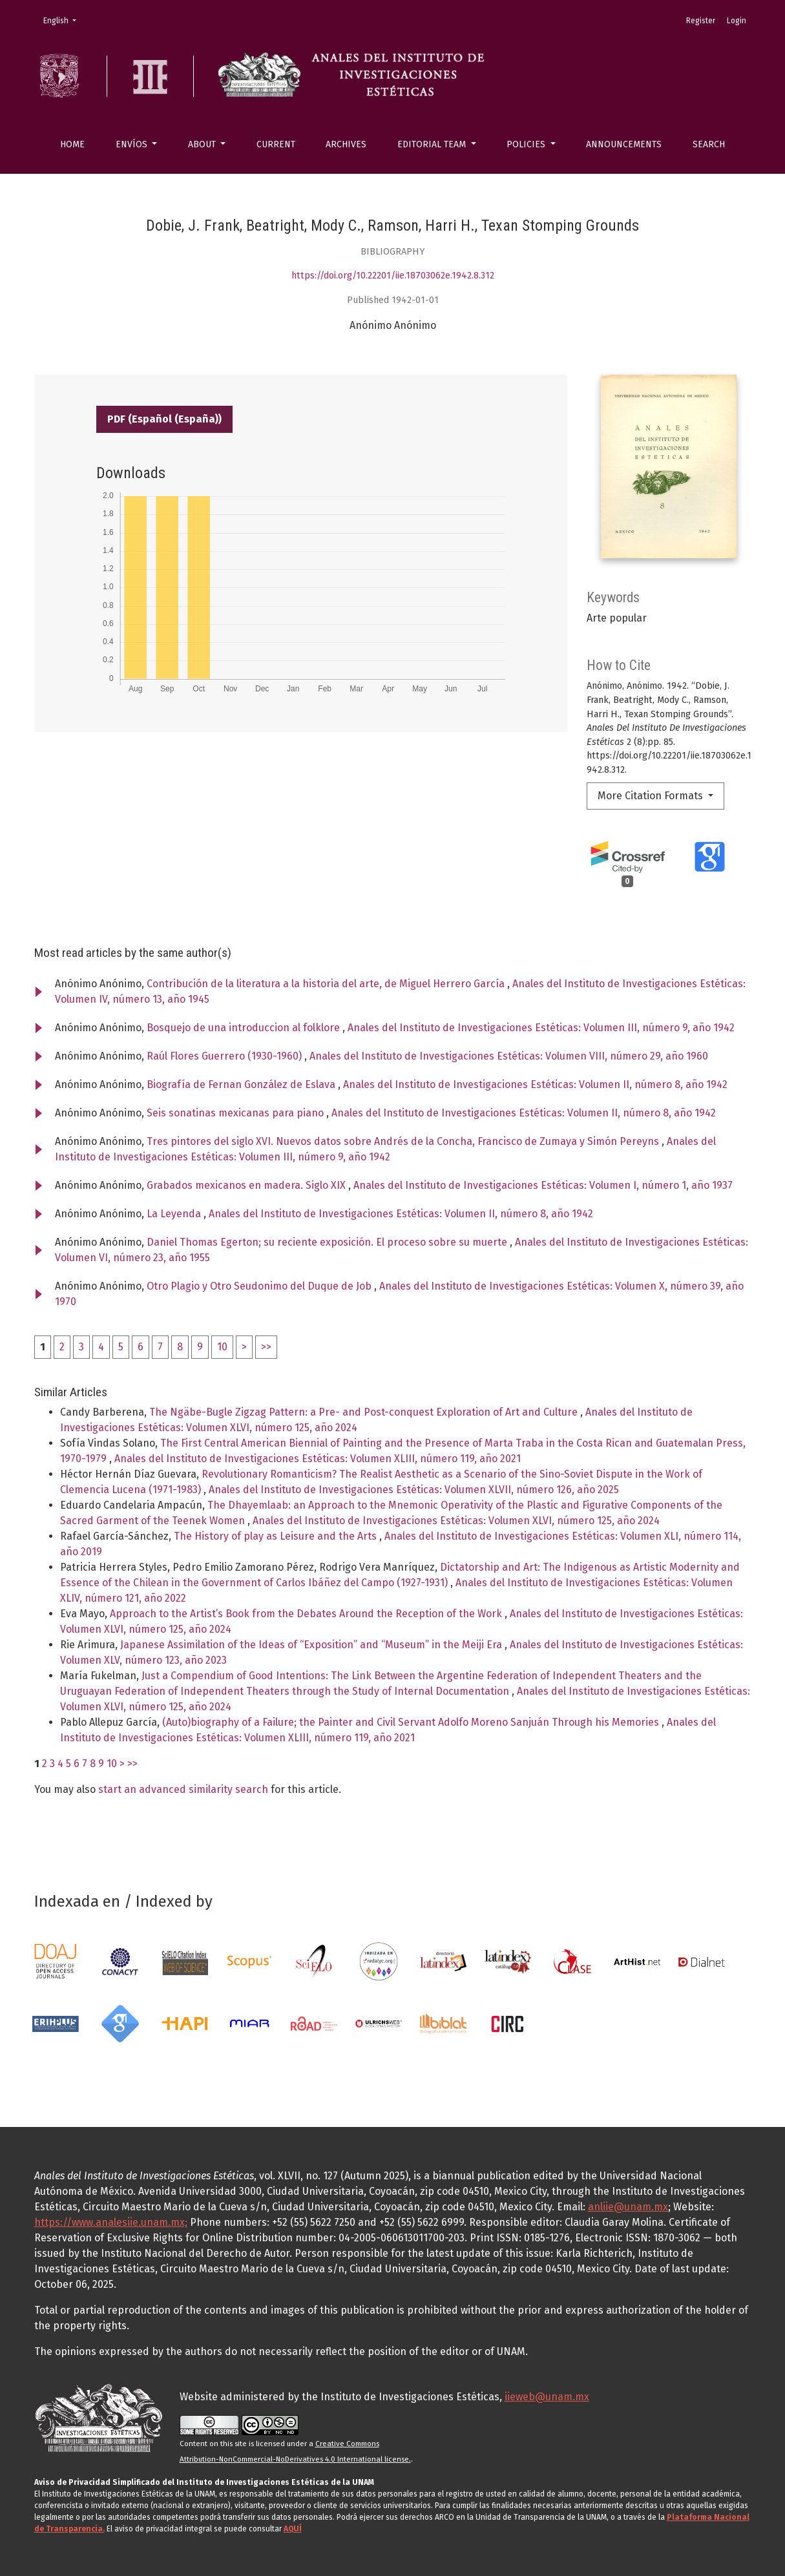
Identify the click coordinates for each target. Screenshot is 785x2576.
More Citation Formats (652, 796)
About (203, 144)
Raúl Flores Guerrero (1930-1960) (225, 1056)
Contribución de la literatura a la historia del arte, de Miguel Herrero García (327, 984)
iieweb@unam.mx (547, 2397)
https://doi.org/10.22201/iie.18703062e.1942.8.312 (392, 275)
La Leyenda (175, 1214)
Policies (527, 144)
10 (222, 1347)
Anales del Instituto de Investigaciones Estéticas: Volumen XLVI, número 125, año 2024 (456, 1520)
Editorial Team (432, 144)
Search (709, 144)
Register (700, 20)
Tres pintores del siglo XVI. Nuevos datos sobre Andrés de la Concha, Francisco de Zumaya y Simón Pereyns (404, 1141)
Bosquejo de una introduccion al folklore (244, 1027)
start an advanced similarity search (183, 1789)
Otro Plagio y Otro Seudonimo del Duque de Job (260, 1286)
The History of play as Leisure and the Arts (276, 1536)
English (64, 19)
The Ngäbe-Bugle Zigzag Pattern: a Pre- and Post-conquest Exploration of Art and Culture (364, 1412)
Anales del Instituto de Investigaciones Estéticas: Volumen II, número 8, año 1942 (535, 1084)
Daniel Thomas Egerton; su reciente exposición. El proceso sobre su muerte (328, 1242)
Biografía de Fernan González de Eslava (242, 1084)
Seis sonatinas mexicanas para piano (236, 1113)
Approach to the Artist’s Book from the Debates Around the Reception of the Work (307, 1613)
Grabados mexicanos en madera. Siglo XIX (247, 1185)
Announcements (624, 144)
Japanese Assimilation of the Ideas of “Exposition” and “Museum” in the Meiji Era (312, 1645)
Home (72, 144)
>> (266, 1347)
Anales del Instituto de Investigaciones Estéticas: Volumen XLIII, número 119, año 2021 (317, 1458)
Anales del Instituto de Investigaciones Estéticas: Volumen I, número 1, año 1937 (543, 1185)
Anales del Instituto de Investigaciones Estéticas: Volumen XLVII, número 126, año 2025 (414, 1489)
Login (736, 20)
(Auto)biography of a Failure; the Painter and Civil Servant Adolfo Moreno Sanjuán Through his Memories (412, 1722)
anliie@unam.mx (628, 2207)
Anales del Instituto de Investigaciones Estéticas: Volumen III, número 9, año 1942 (541, 1027)
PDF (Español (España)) (164, 419)
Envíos (133, 144)
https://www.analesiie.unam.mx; (110, 2222)
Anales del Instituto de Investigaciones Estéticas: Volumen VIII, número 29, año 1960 (508, 1056)
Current (275, 144)
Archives (346, 144)
